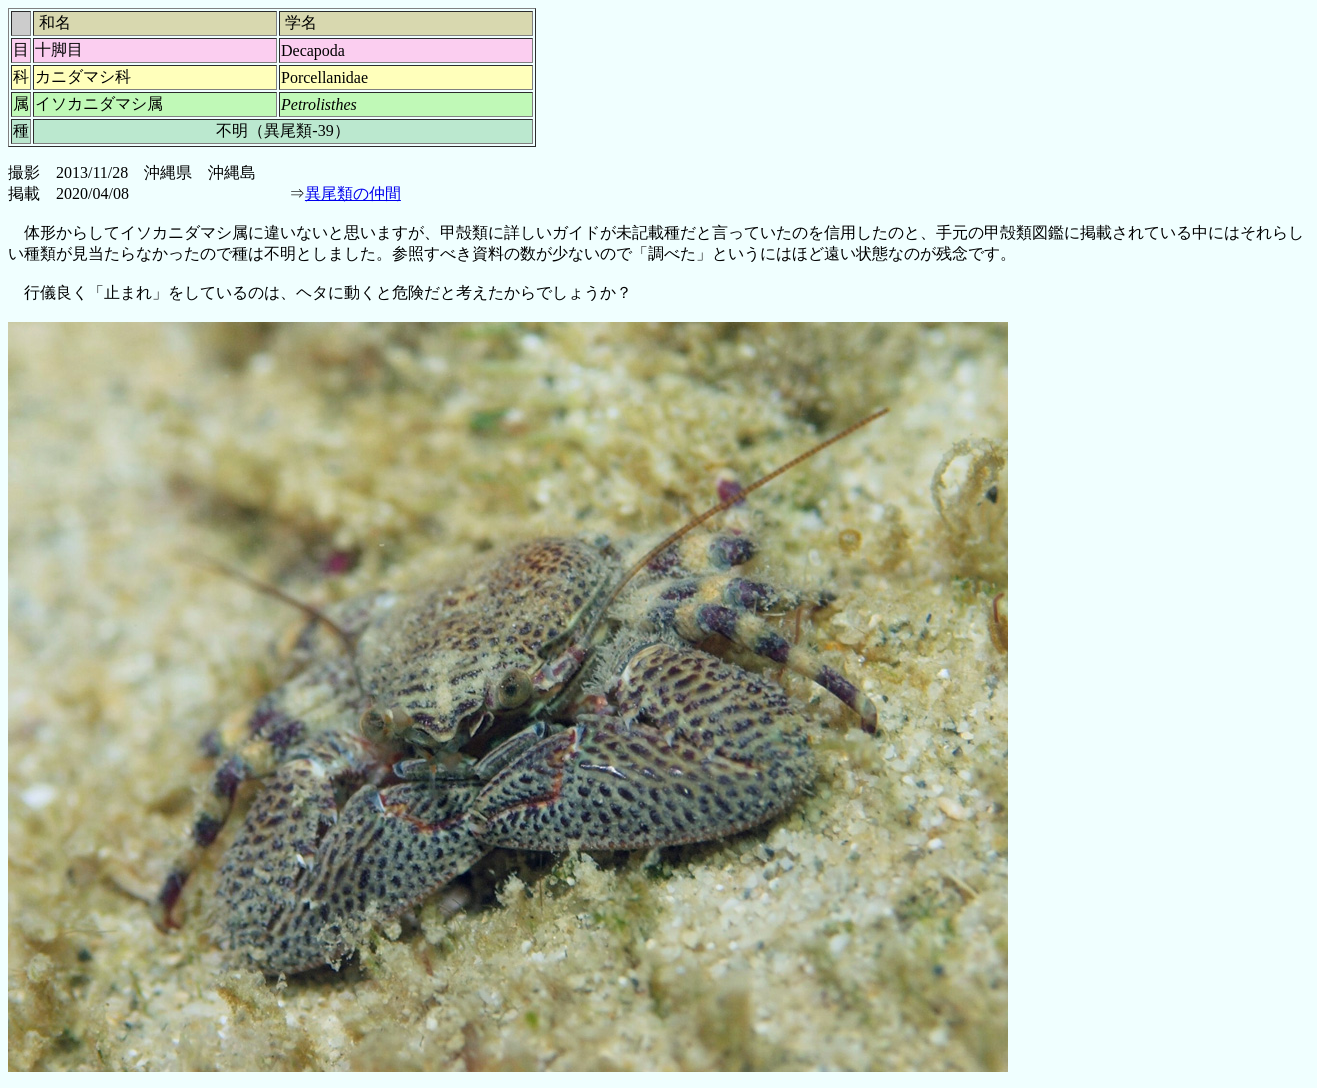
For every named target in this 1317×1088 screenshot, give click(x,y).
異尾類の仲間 (353, 193)
